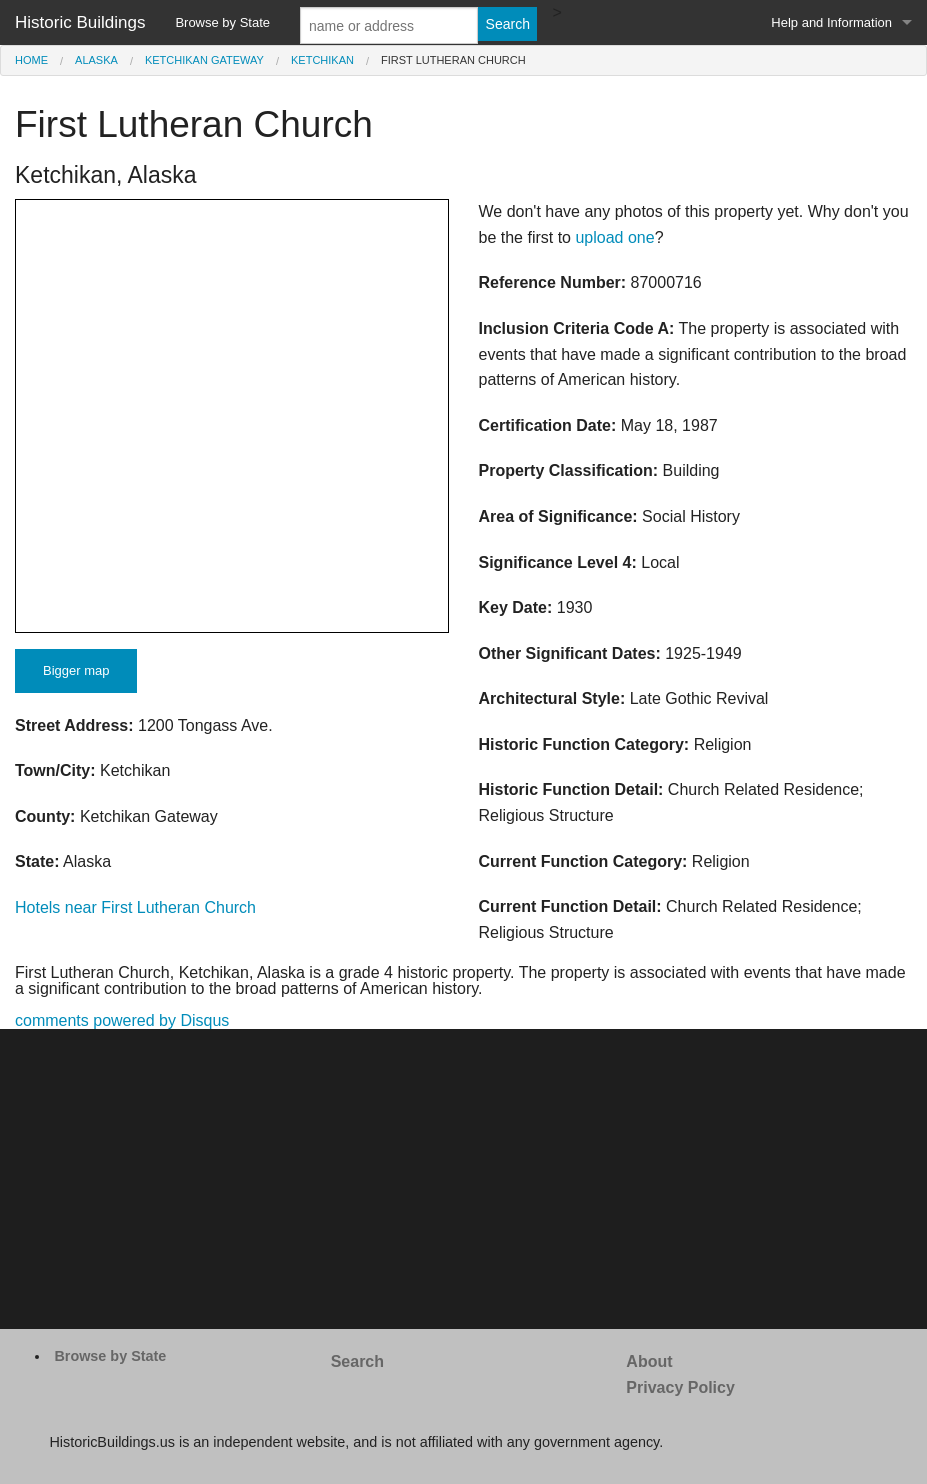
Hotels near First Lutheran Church (135, 907)
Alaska (96, 60)
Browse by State (222, 22)
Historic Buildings (80, 22)
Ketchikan (322, 60)
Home (31, 60)
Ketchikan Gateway (204, 60)
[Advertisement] (463, 1179)
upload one (614, 237)
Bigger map (76, 670)
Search (357, 1361)
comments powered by (122, 1020)
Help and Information (831, 22)
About (649, 1361)
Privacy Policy (680, 1387)
